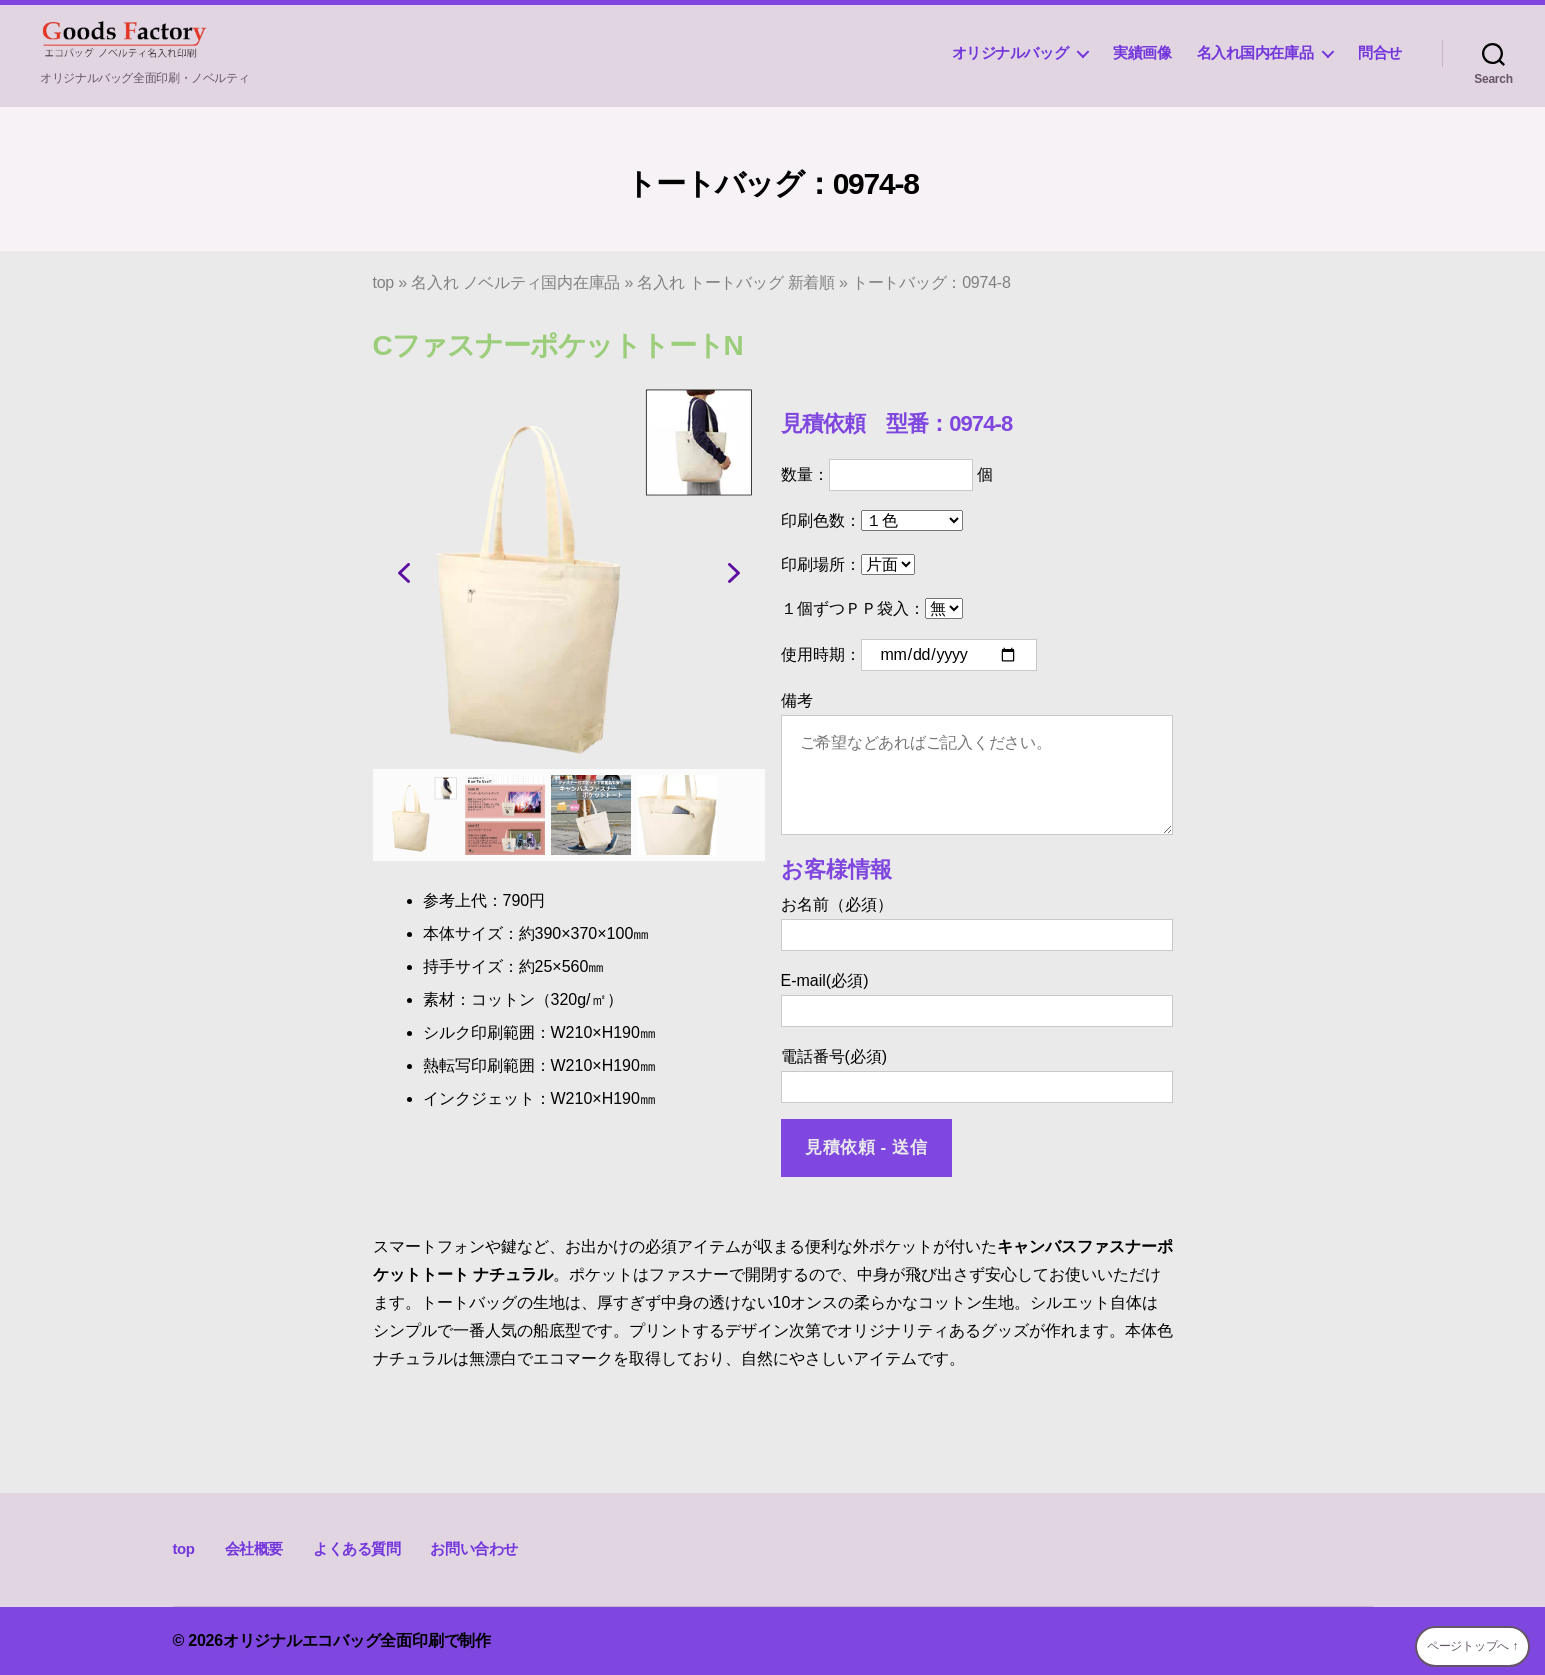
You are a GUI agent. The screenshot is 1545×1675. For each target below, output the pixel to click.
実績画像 (1142, 52)
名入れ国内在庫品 (1255, 52)
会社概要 (254, 1548)
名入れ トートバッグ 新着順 (736, 282)
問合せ (1380, 52)
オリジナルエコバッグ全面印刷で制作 (357, 1640)
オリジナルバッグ (1010, 52)
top (384, 282)
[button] (404, 573)
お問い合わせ (474, 1548)
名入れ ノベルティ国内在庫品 (515, 282)
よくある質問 (357, 1548)
